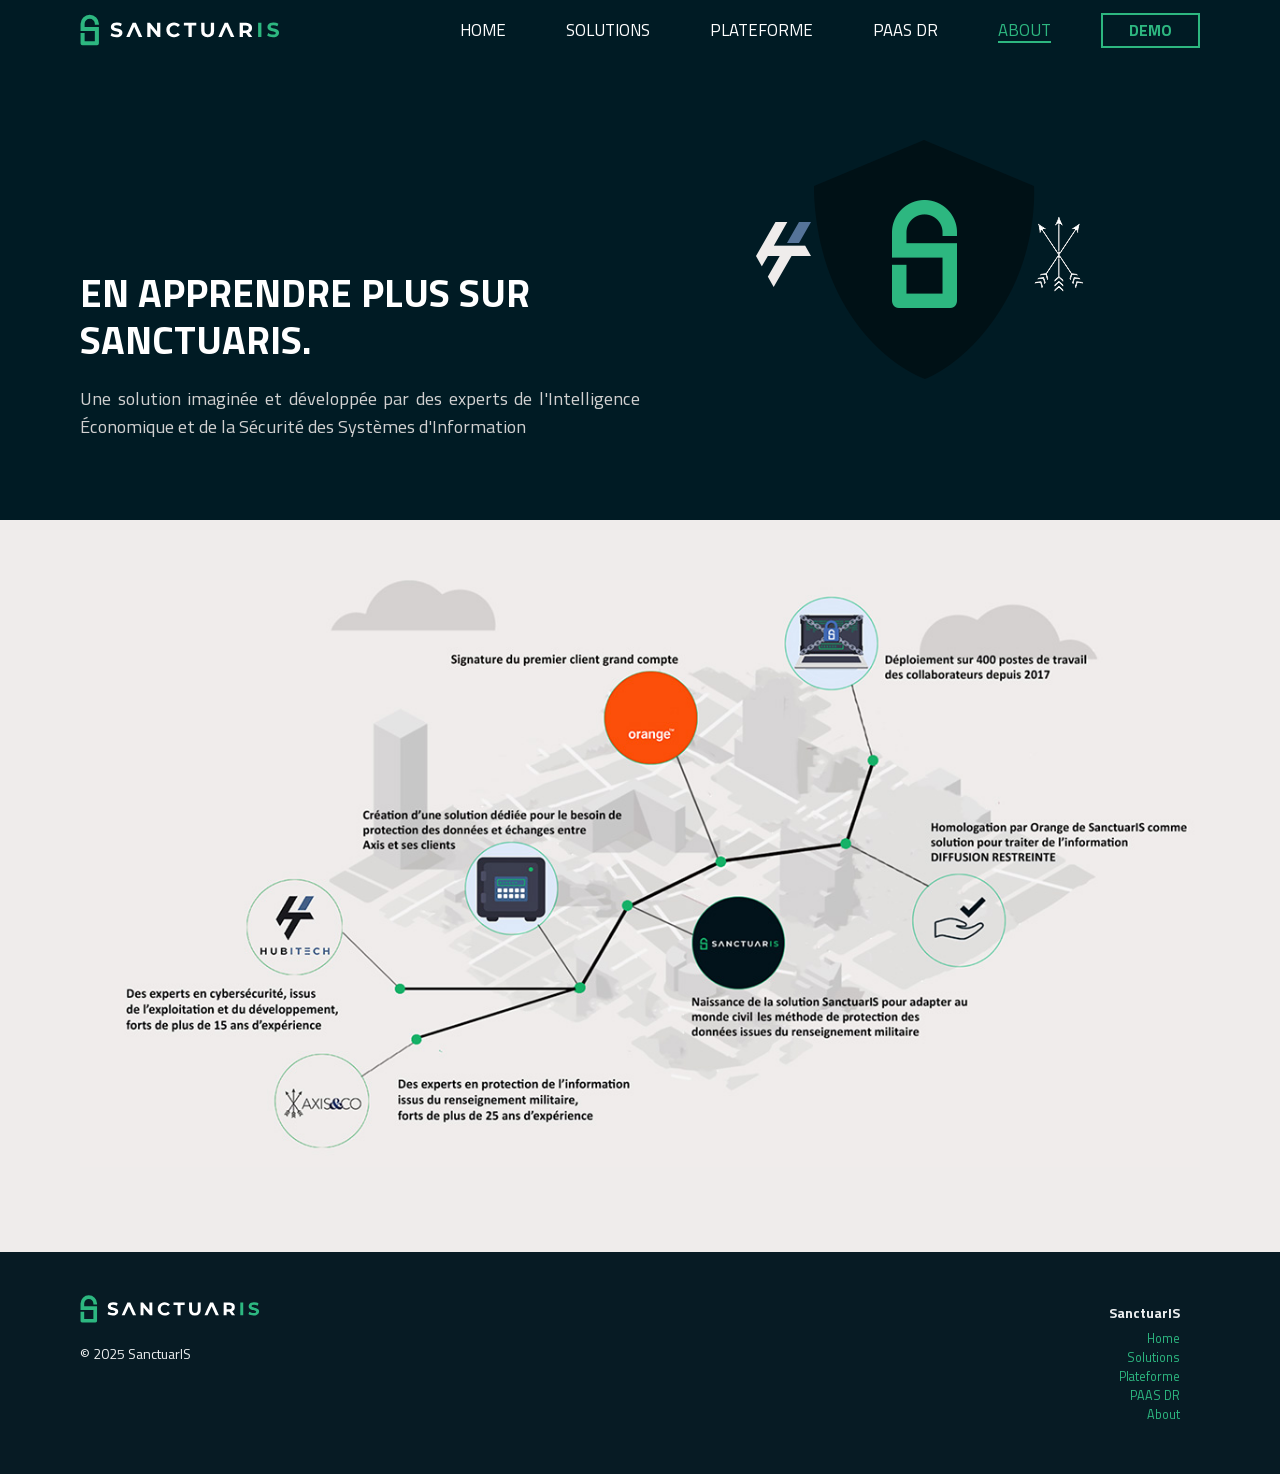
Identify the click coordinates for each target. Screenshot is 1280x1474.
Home (483, 30)
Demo (1150, 30)
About (1024, 30)
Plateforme (761, 30)
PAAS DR (905, 30)
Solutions (608, 30)
